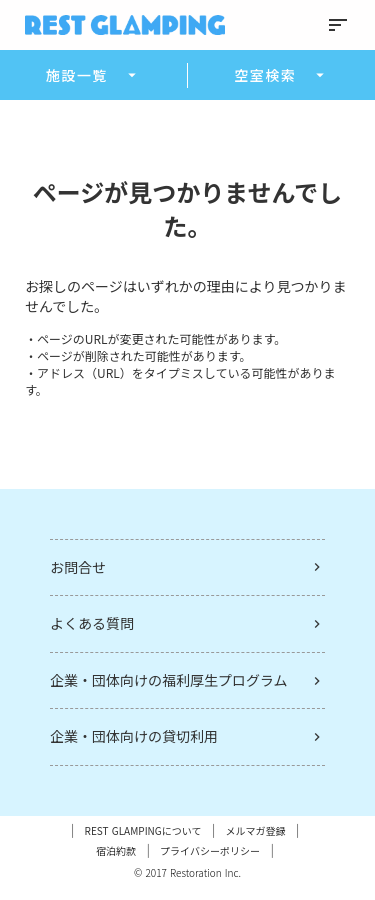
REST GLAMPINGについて (143, 831)
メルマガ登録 (255, 831)
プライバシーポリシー (210, 851)
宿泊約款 (116, 851)
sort (338, 25)
